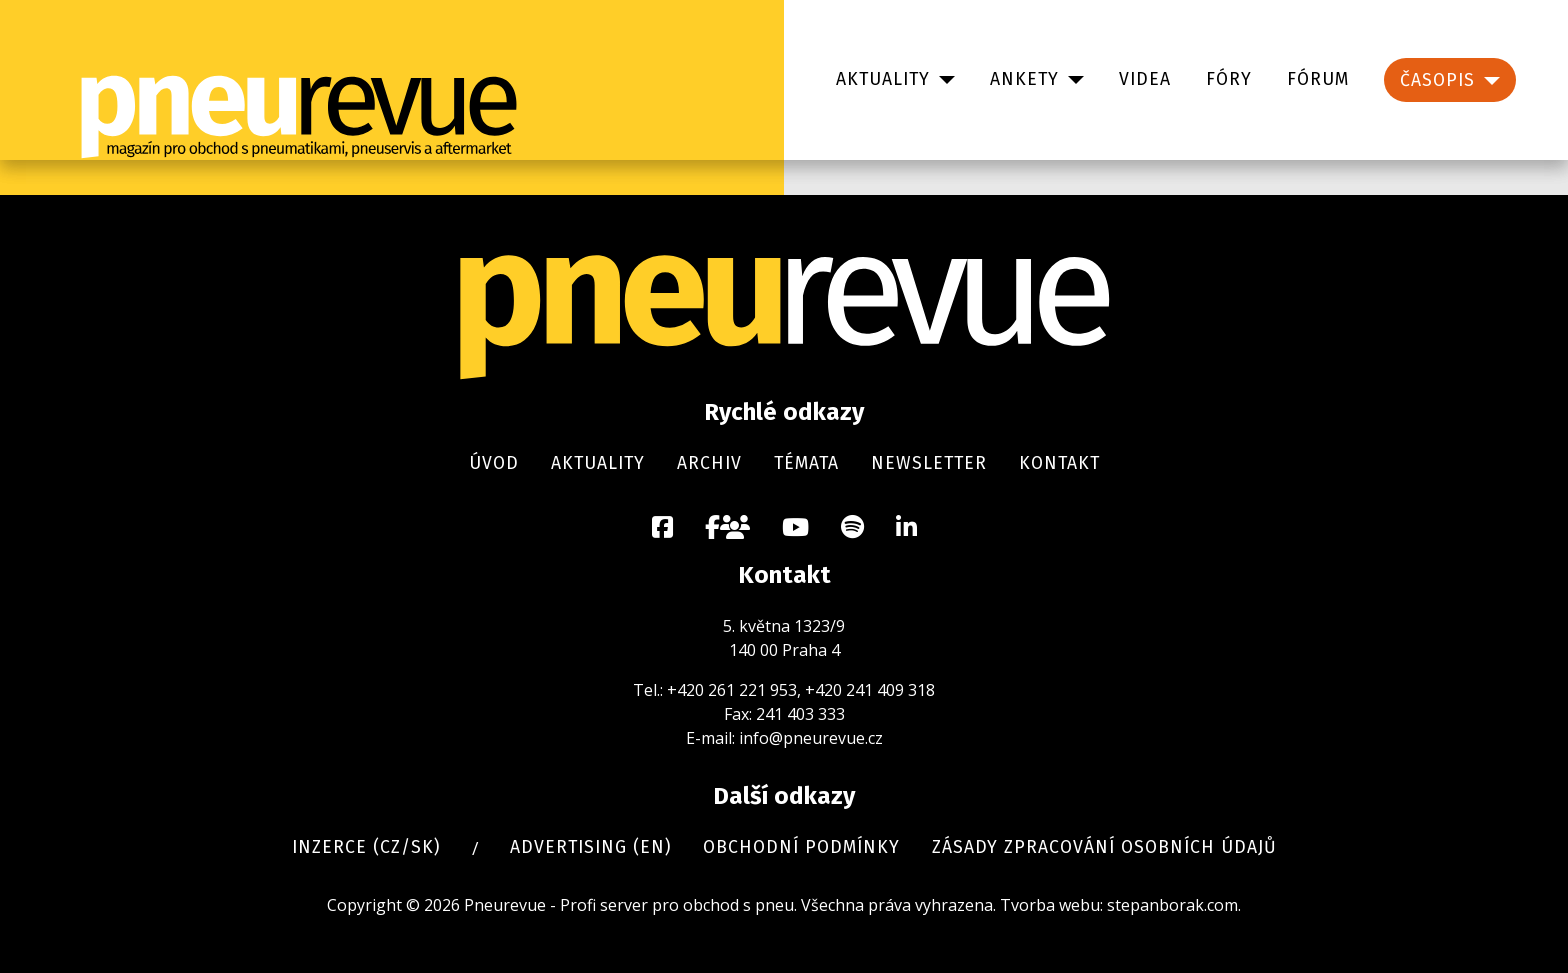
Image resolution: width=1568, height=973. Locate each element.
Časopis (1437, 80)
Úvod (494, 463)
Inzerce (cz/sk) (366, 847)
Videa (1145, 79)
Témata (806, 463)
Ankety (1024, 79)
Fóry (1229, 79)
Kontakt (1059, 463)
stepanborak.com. (1174, 905)
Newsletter (929, 463)
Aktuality (883, 79)
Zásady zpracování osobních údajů (1104, 847)
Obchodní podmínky (801, 847)
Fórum (1318, 79)
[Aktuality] (942, 80)
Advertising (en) (590, 847)
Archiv (709, 463)
